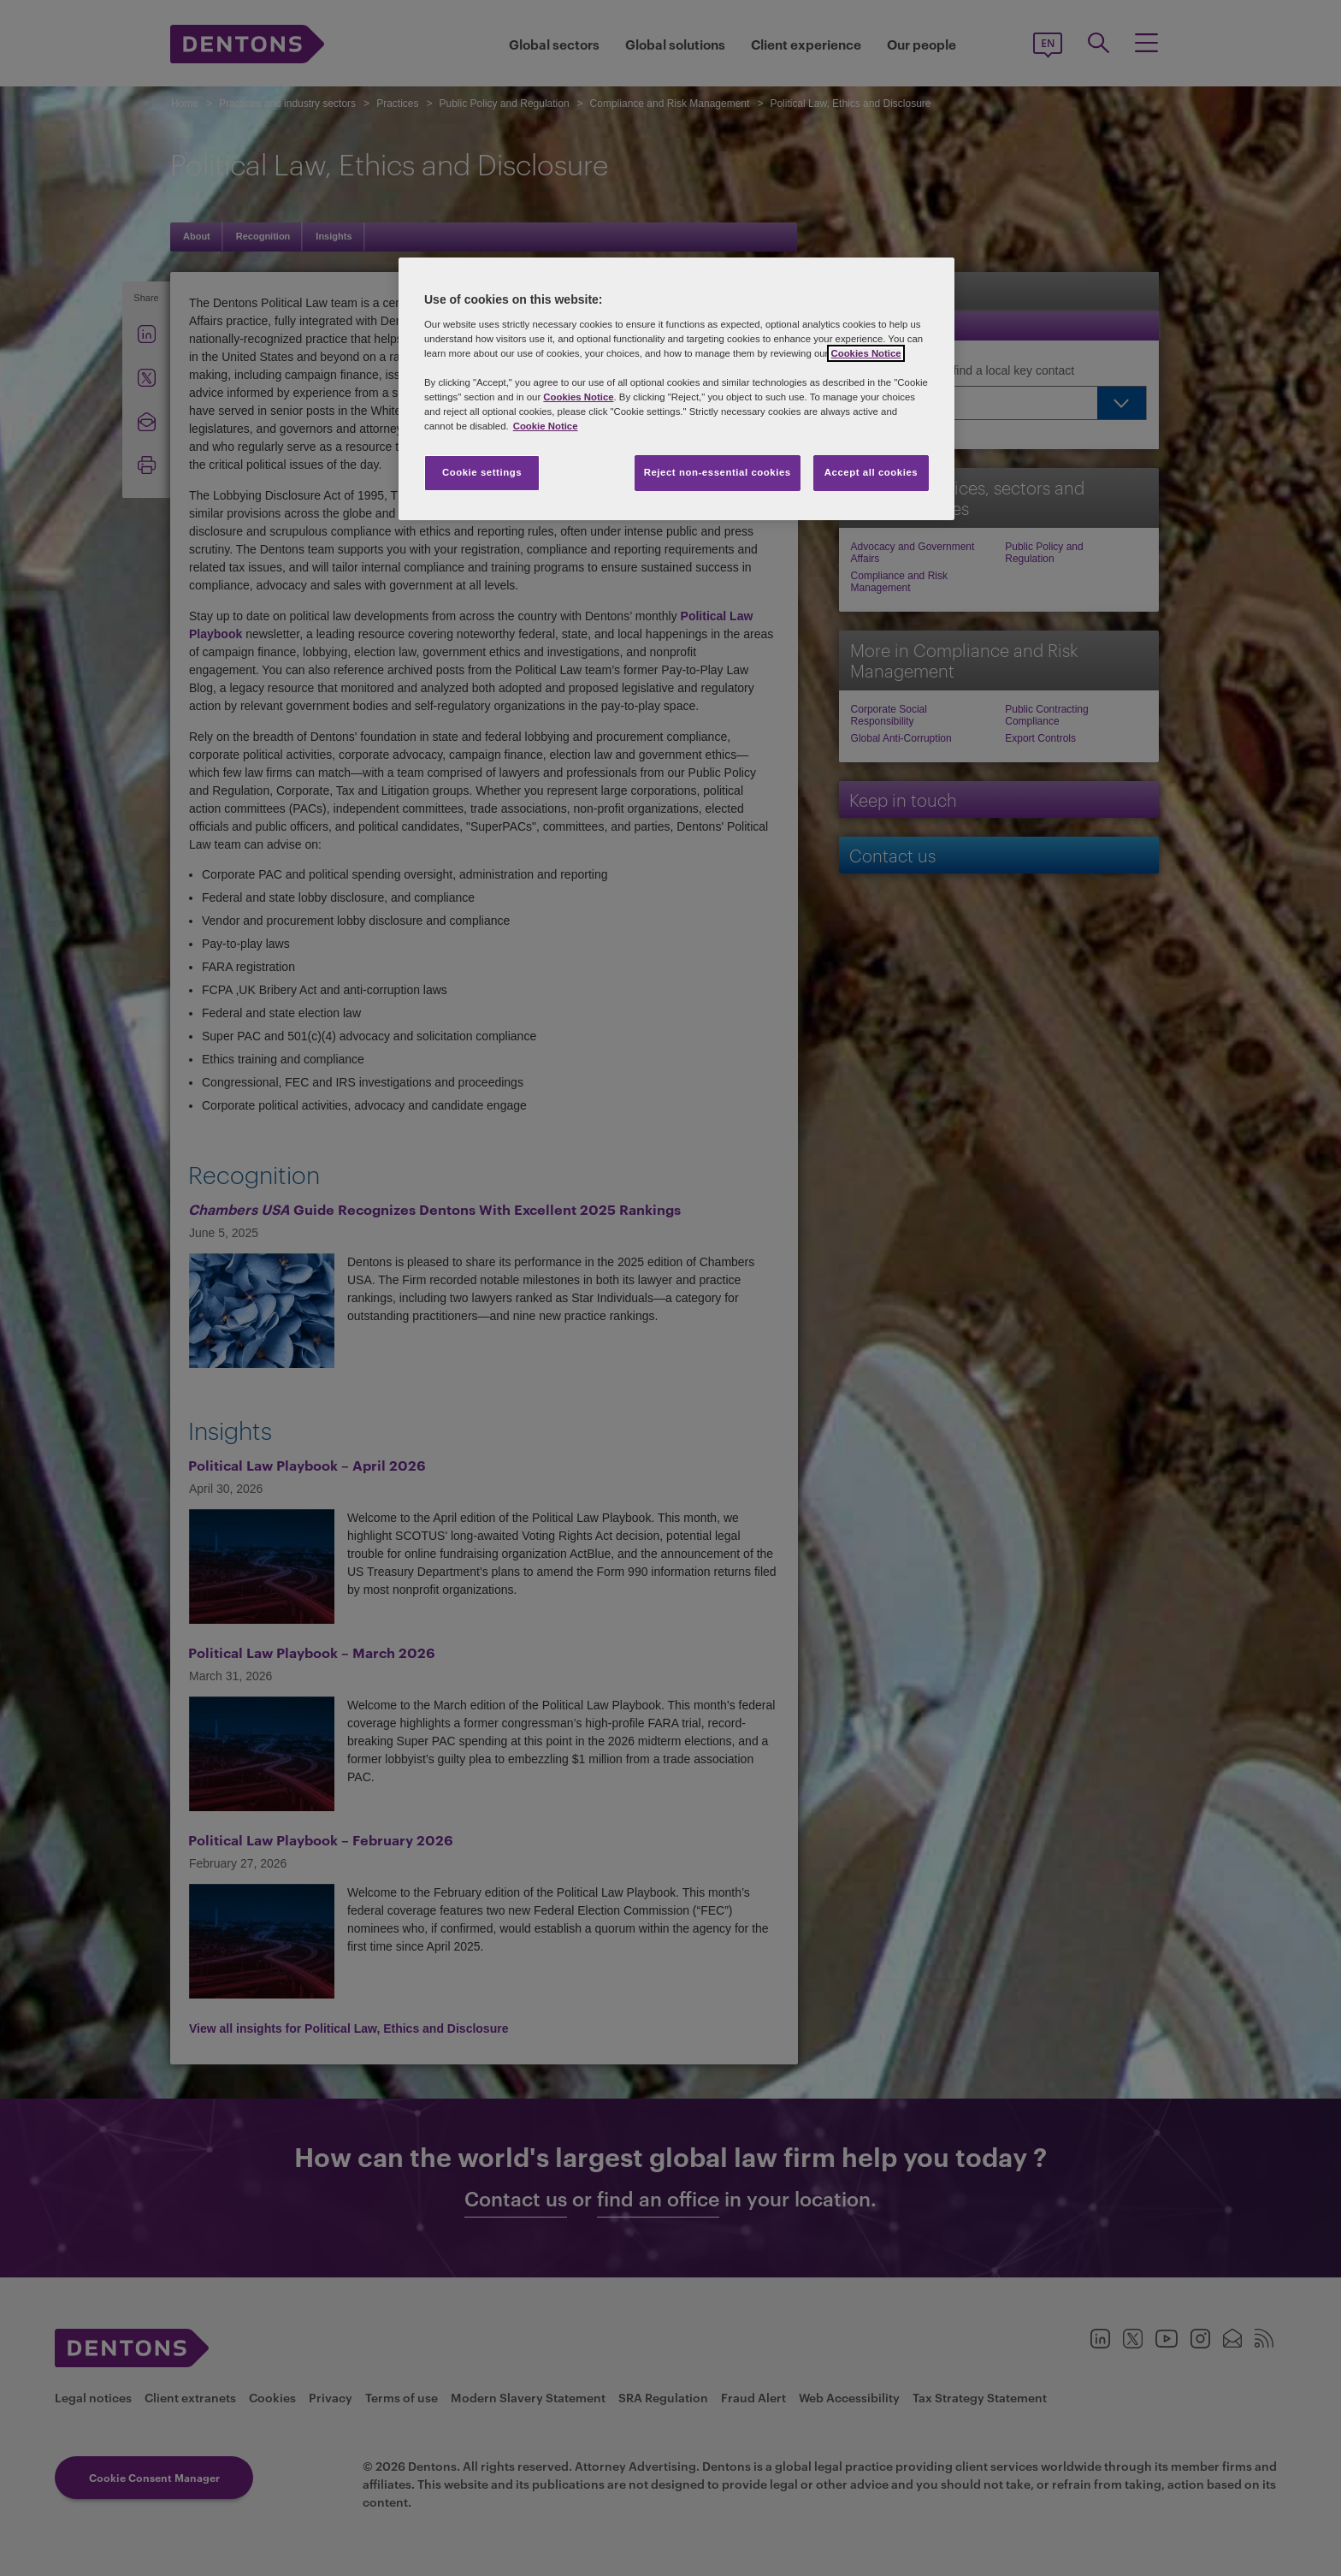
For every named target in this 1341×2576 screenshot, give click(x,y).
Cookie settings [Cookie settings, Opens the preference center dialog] (482, 472)
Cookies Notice (865, 353)
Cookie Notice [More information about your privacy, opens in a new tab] (545, 426)
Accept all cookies (871, 472)
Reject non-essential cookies (717, 472)
